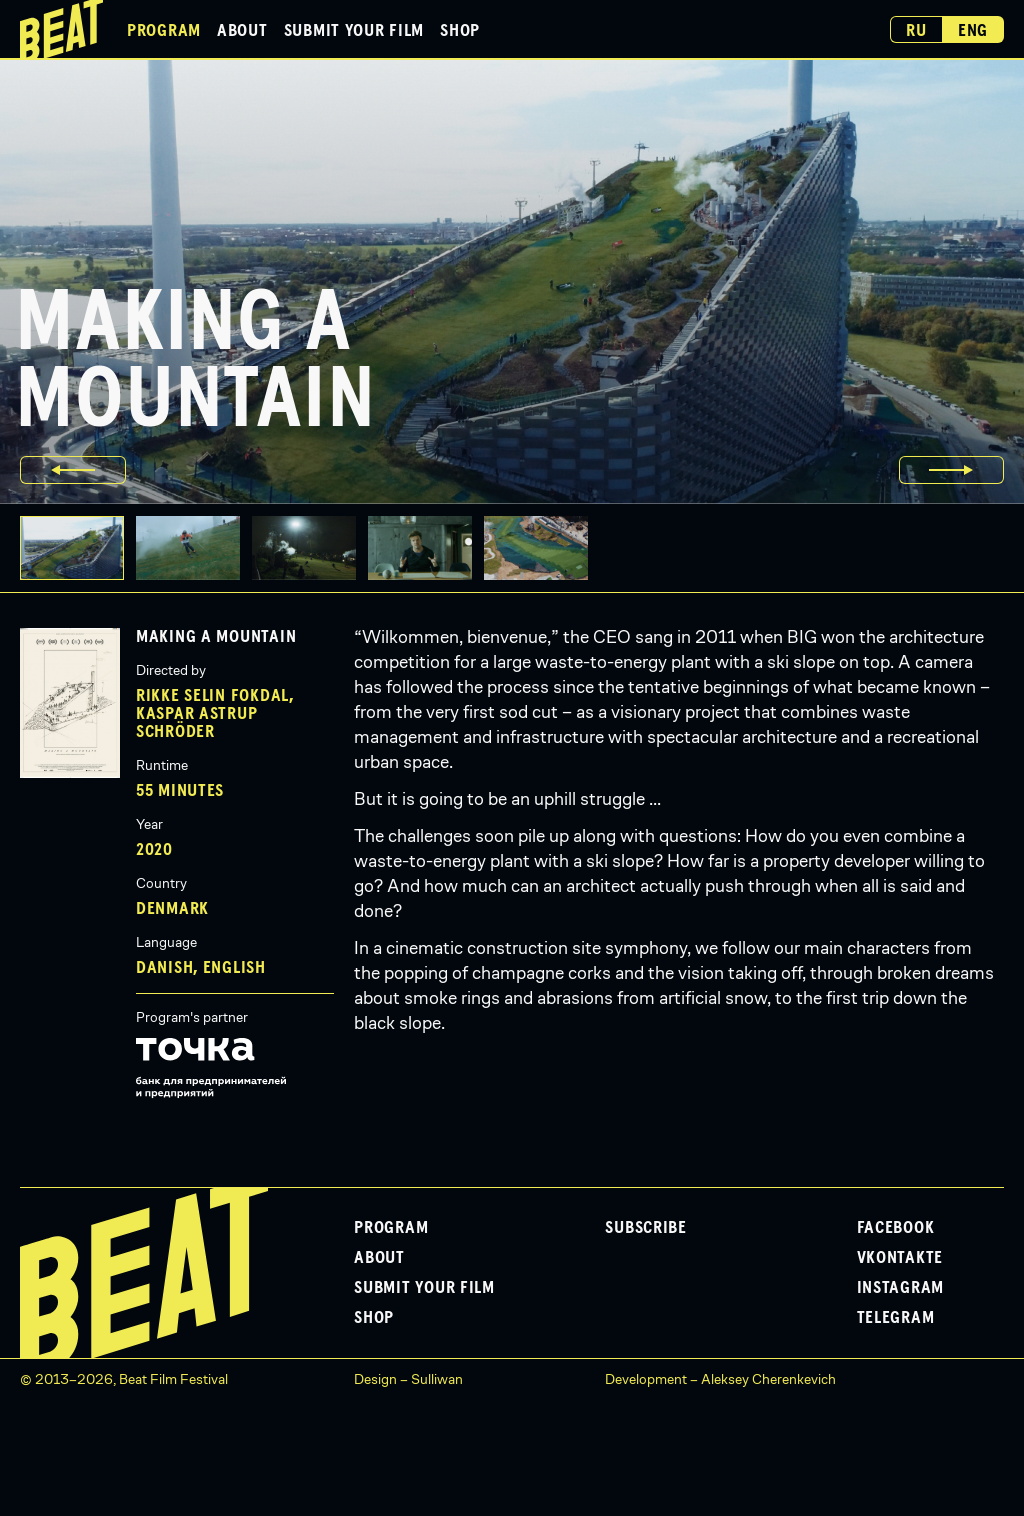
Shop (460, 31)
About (242, 31)
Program (164, 31)
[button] (194, 548)
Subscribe (645, 1228)
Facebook (896, 1228)
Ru (916, 31)
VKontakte (900, 1258)
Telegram (896, 1318)
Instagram (900, 1288)
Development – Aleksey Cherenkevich (720, 1379)
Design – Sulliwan (408, 1379)
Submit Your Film (354, 31)
